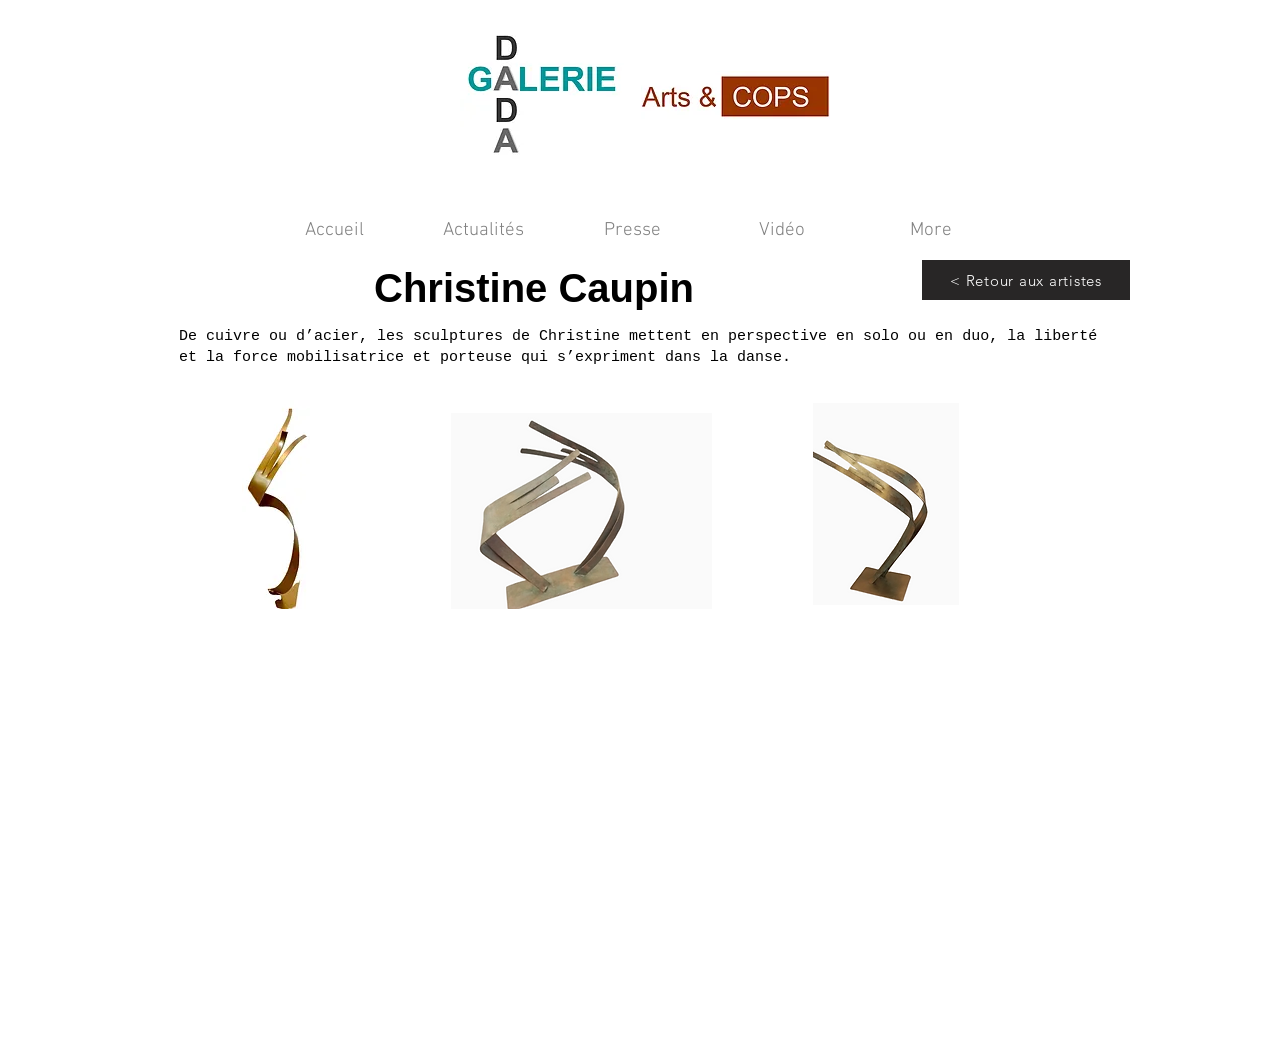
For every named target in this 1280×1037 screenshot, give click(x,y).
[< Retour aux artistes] (1026, 280)
